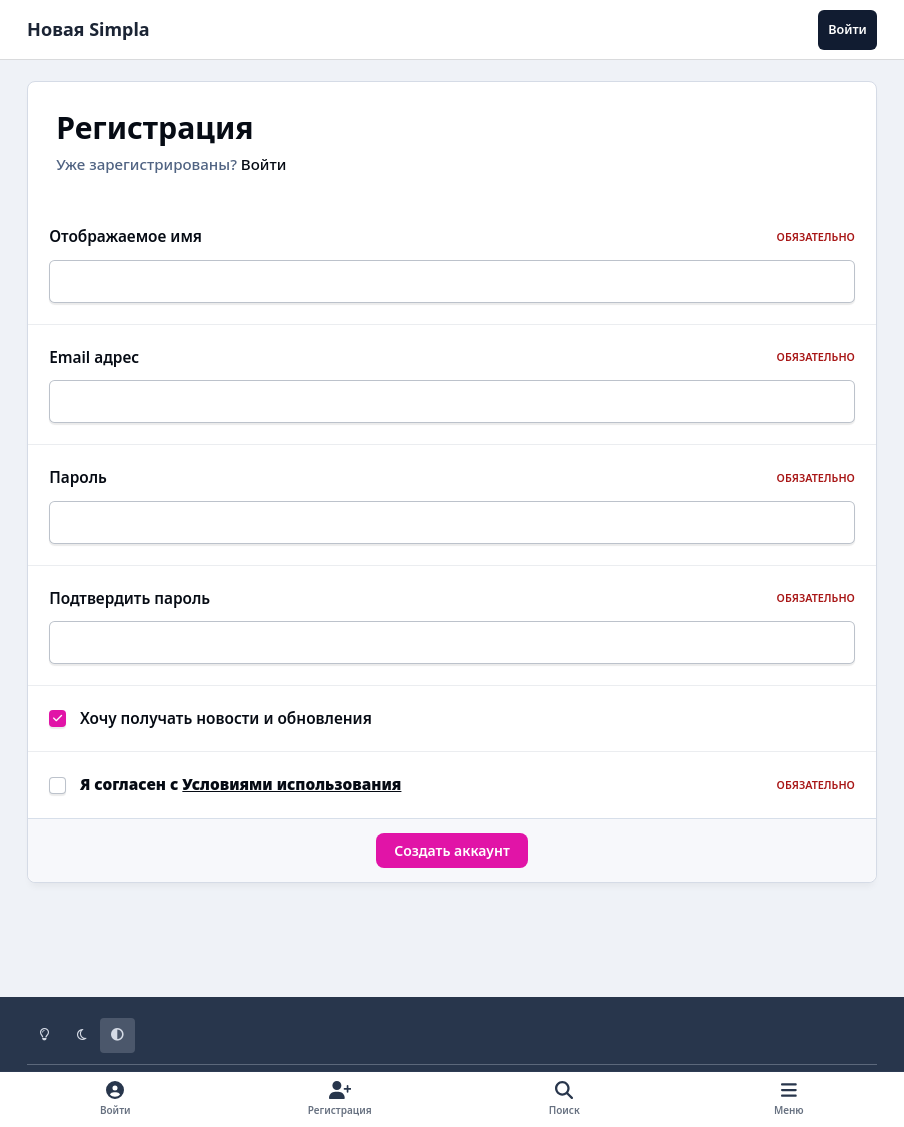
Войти (263, 164)
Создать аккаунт (452, 873)
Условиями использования (291, 808)
